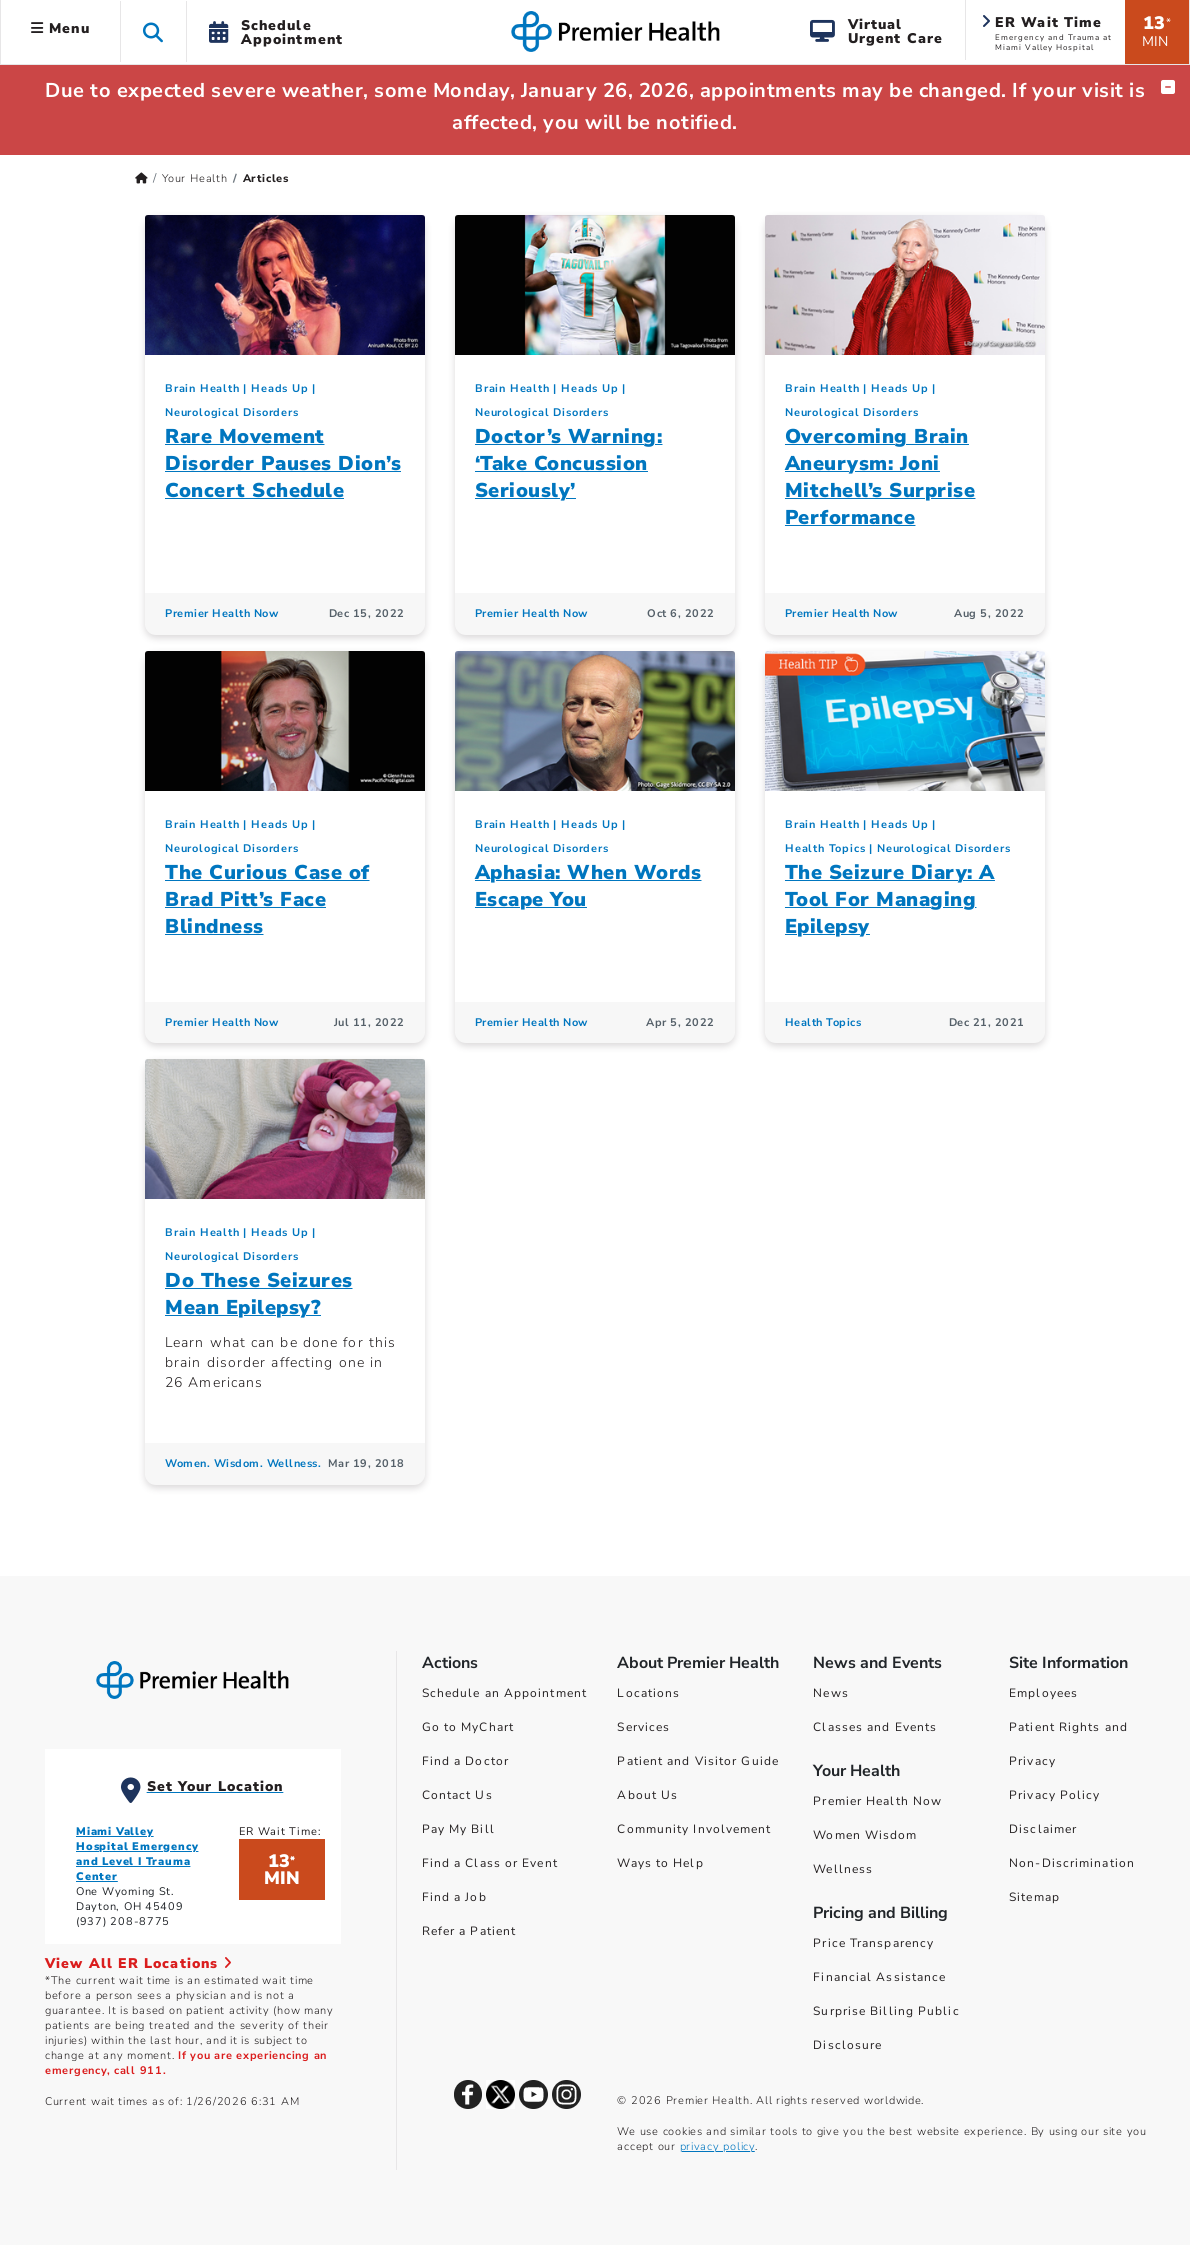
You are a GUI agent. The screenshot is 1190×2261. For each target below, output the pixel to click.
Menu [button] (60, 28)
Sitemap (1034, 1897)
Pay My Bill (458, 1829)
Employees (1043, 1693)
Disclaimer (1043, 1829)
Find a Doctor (465, 1761)
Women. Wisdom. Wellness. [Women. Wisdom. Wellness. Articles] (243, 1463)
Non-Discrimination (1072, 1863)
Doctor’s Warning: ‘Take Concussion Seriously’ (569, 463)
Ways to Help (660, 1863)
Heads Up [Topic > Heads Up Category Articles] (279, 388)
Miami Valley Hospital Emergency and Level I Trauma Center (137, 1854)
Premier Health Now (877, 1801)
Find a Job (454, 1897)
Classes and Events (875, 1727)
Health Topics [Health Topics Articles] (823, 1022)
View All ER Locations (139, 1963)
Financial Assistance (879, 1977)
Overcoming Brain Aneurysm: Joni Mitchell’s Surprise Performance (880, 477)
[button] (153, 31)
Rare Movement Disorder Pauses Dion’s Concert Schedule (283, 463)
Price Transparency (873, 1943)
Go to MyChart (468, 1727)
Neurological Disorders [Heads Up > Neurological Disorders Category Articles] (232, 412)
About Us (647, 1795)
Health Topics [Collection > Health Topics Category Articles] (825, 848)
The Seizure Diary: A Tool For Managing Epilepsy (890, 899)
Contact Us (457, 1795)
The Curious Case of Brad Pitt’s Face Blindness (267, 899)
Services (643, 1727)
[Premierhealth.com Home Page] (141, 178)
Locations (648, 1693)
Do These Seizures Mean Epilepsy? (259, 1294)
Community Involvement (694, 1829)
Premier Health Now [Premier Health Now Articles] (221, 613)
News (830, 1693)
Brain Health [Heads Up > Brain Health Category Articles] (202, 388)
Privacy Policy (1054, 1795)
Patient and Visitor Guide (698, 1761)
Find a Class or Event (490, 1863)
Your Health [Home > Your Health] (195, 178)
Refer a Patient (469, 1931)
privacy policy (717, 2146)
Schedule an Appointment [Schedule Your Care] (504, 1693)
